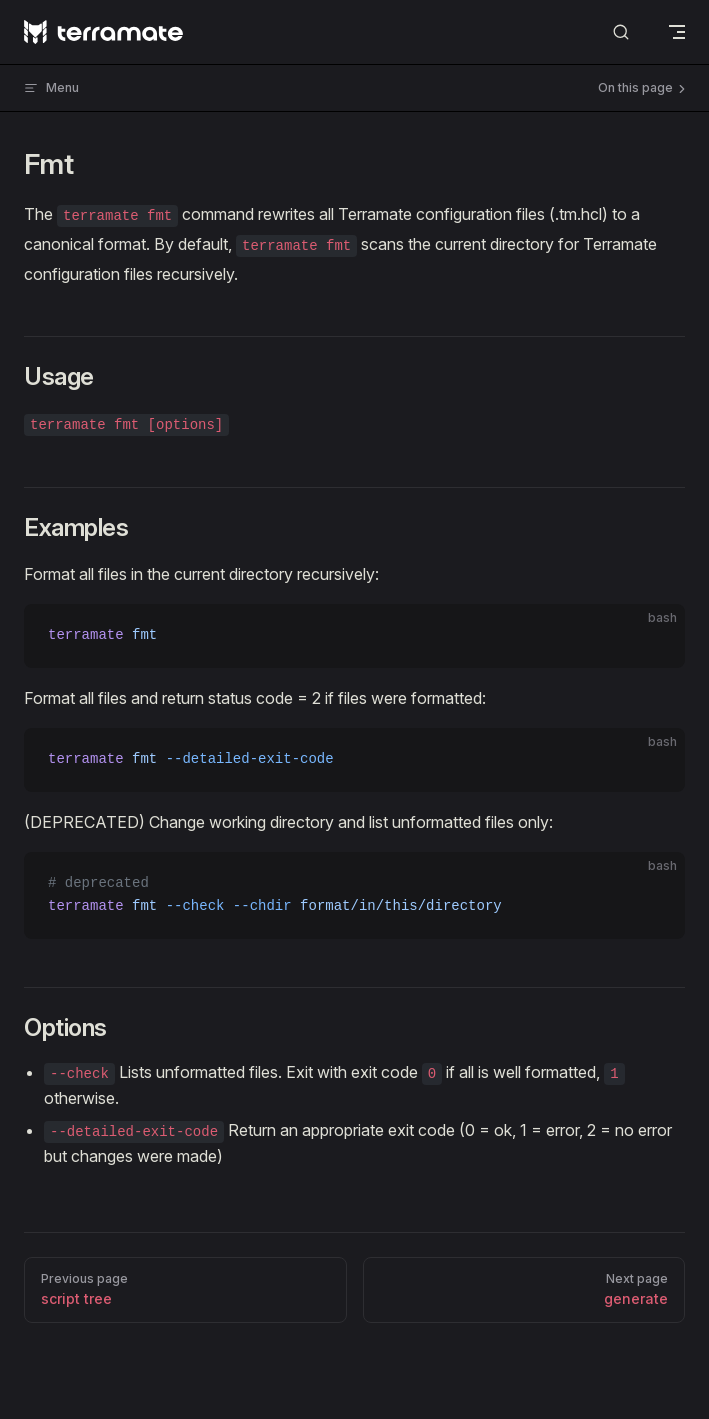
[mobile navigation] (677, 32)
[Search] (621, 32)
